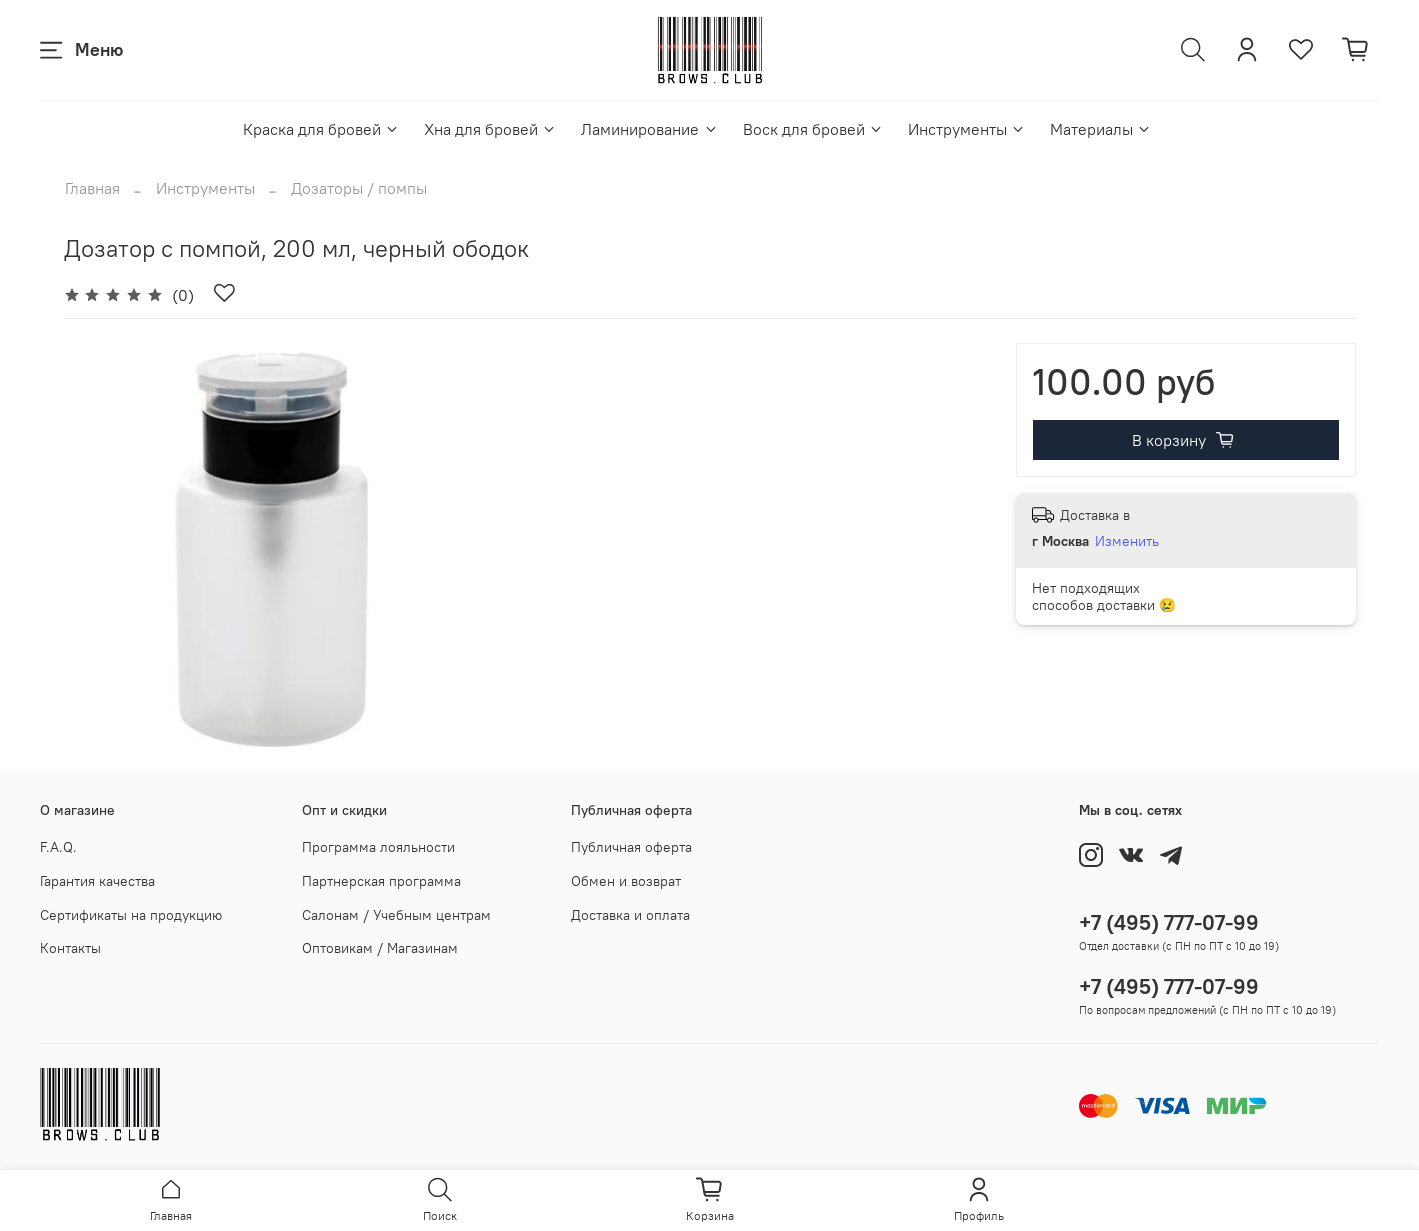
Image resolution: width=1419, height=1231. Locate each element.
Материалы (1101, 129)
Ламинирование (649, 129)
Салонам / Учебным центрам (396, 915)
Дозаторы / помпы (359, 188)
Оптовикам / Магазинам (380, 948)
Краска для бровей (321, 129)
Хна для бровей (490, 129)
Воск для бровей (813, 129)
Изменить (1127, 541)
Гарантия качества (97, 881)
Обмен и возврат (626, 881)
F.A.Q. (58, 847)
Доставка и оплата (630, 915)
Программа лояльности (378, 847)
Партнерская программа (381, 881)
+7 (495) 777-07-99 (1169, 922)
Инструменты (967, 129)
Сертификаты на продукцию (131, 915)
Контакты (70, 948)
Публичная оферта (631, 847)
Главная (92, 188)
